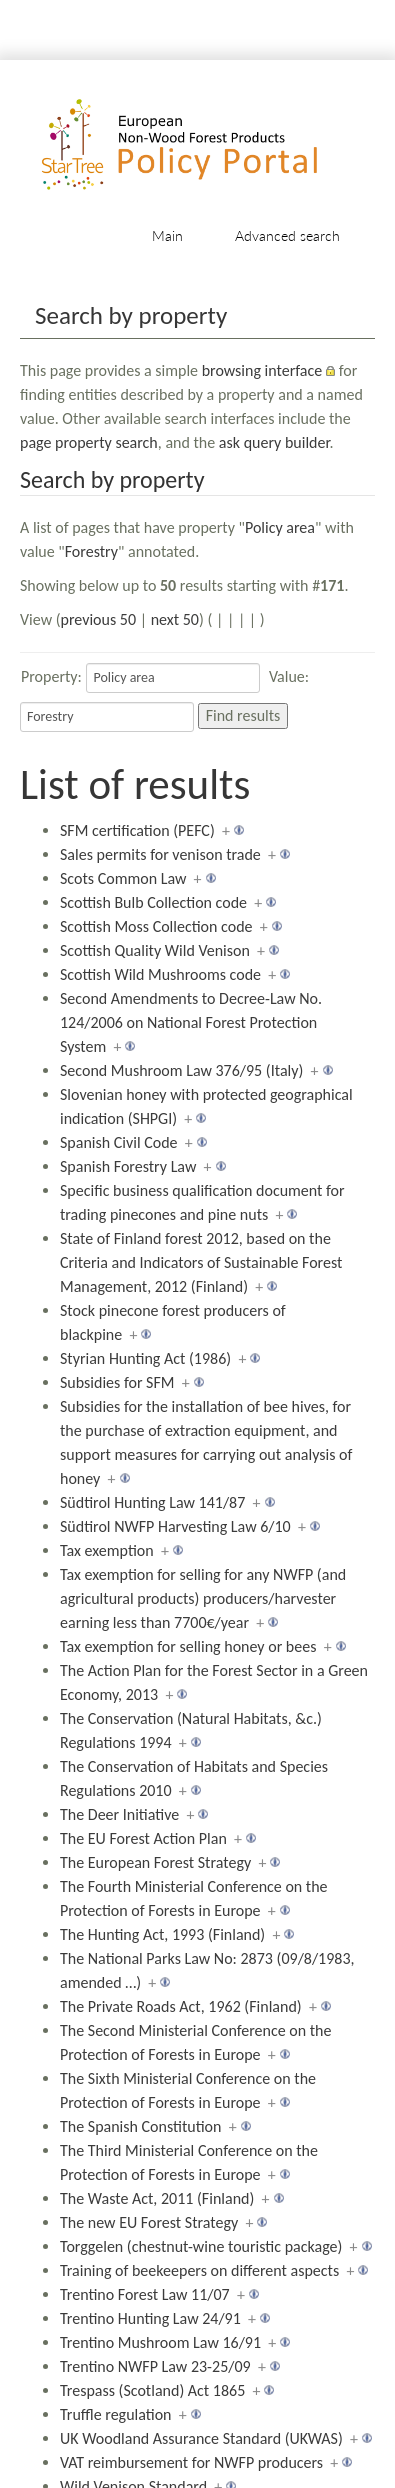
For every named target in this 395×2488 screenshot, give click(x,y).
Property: (51, 676)
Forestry (91, 551)
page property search (89, 442)
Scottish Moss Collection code (156, 926)
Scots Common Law (123, 878)
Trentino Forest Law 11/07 (145, 2294)
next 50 (175, 619)
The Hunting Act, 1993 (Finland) (162, 1934)
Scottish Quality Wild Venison (155, 950)
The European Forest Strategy (155, 1862)
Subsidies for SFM (117, 1382)
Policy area (280, 527)
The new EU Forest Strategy (149, 2222)
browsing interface (262, 370)
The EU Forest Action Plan (143, 1838)
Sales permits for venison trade (160, 854)
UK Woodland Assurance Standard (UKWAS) (201, 2438)
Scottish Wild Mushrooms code (160, 974)
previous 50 (99, 619)
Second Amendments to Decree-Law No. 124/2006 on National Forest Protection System (191, 1022)
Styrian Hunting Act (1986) (145, 1358)
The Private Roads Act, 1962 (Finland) (181, 2006)
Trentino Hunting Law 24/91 (150, 2318)
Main (167, 235)
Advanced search (287, 235)
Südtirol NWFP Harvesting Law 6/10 (175, 1526)
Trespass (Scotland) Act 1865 (152, 2390)
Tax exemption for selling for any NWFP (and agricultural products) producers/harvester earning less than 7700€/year (203, 1598)
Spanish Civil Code (119, 1142)
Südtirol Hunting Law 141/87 (152, 1502)
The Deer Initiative (119, 1814)
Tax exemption (107, 1550)
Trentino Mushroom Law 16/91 (160, 2342)
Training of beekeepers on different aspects (199, 2270)
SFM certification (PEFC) (137, 830)
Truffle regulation (116, 2414)
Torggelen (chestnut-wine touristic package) (201, 2246)
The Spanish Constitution (140, 2126)
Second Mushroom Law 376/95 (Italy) (181, 1070)
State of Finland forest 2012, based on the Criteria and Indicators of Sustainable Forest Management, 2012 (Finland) (201, 1262)
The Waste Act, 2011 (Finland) (157, 2198)
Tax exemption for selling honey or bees (188, 1646)
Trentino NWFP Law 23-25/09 (155, 2366)
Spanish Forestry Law (128, 1166)
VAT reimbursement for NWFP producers (191, 2462)
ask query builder (274, 442)
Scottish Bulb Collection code (153, 902)
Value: (289, 676)
